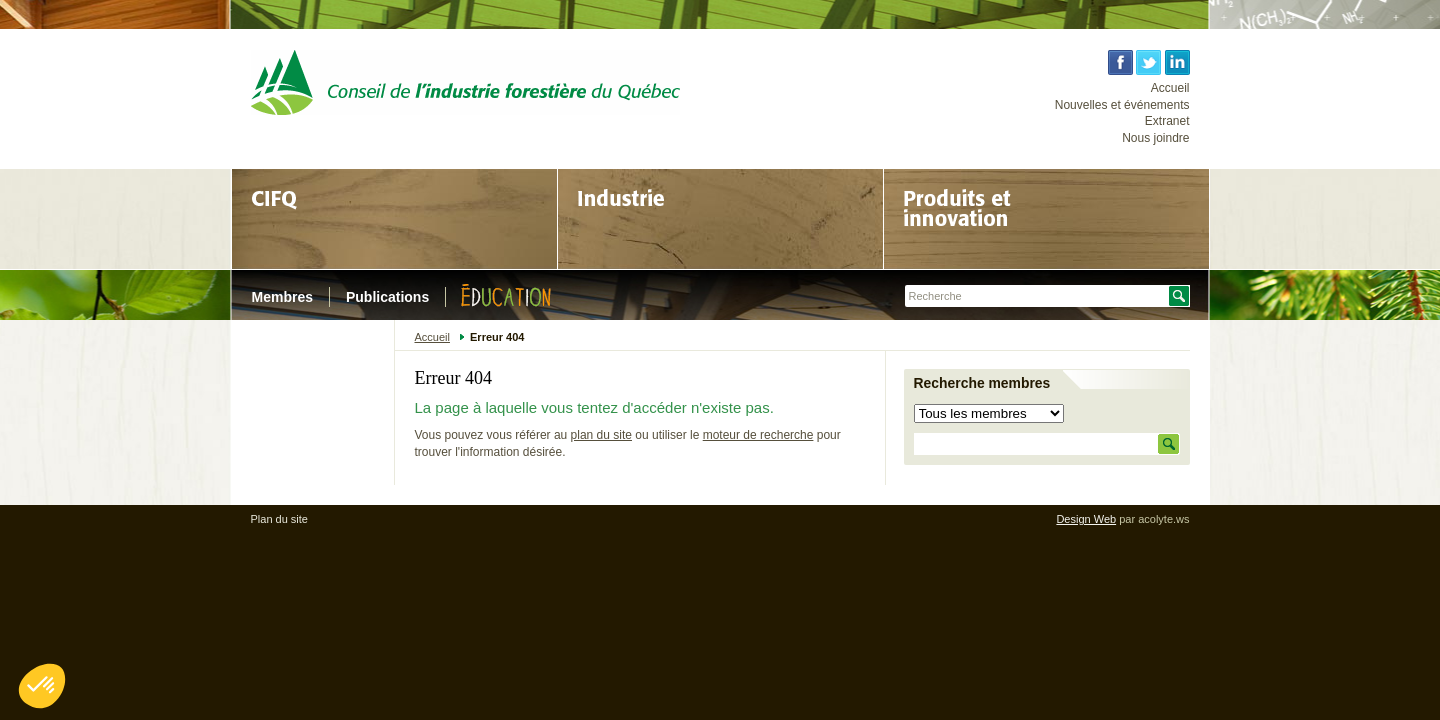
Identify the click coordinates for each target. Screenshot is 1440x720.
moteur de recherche (758, 435)
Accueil (1170, 88)
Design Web (1086, 519)
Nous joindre (1155, 138)
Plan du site (279, 519)
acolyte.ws (1163, 519)
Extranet (1167, 121)
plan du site (601, 435)
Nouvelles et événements (1122, 105)
